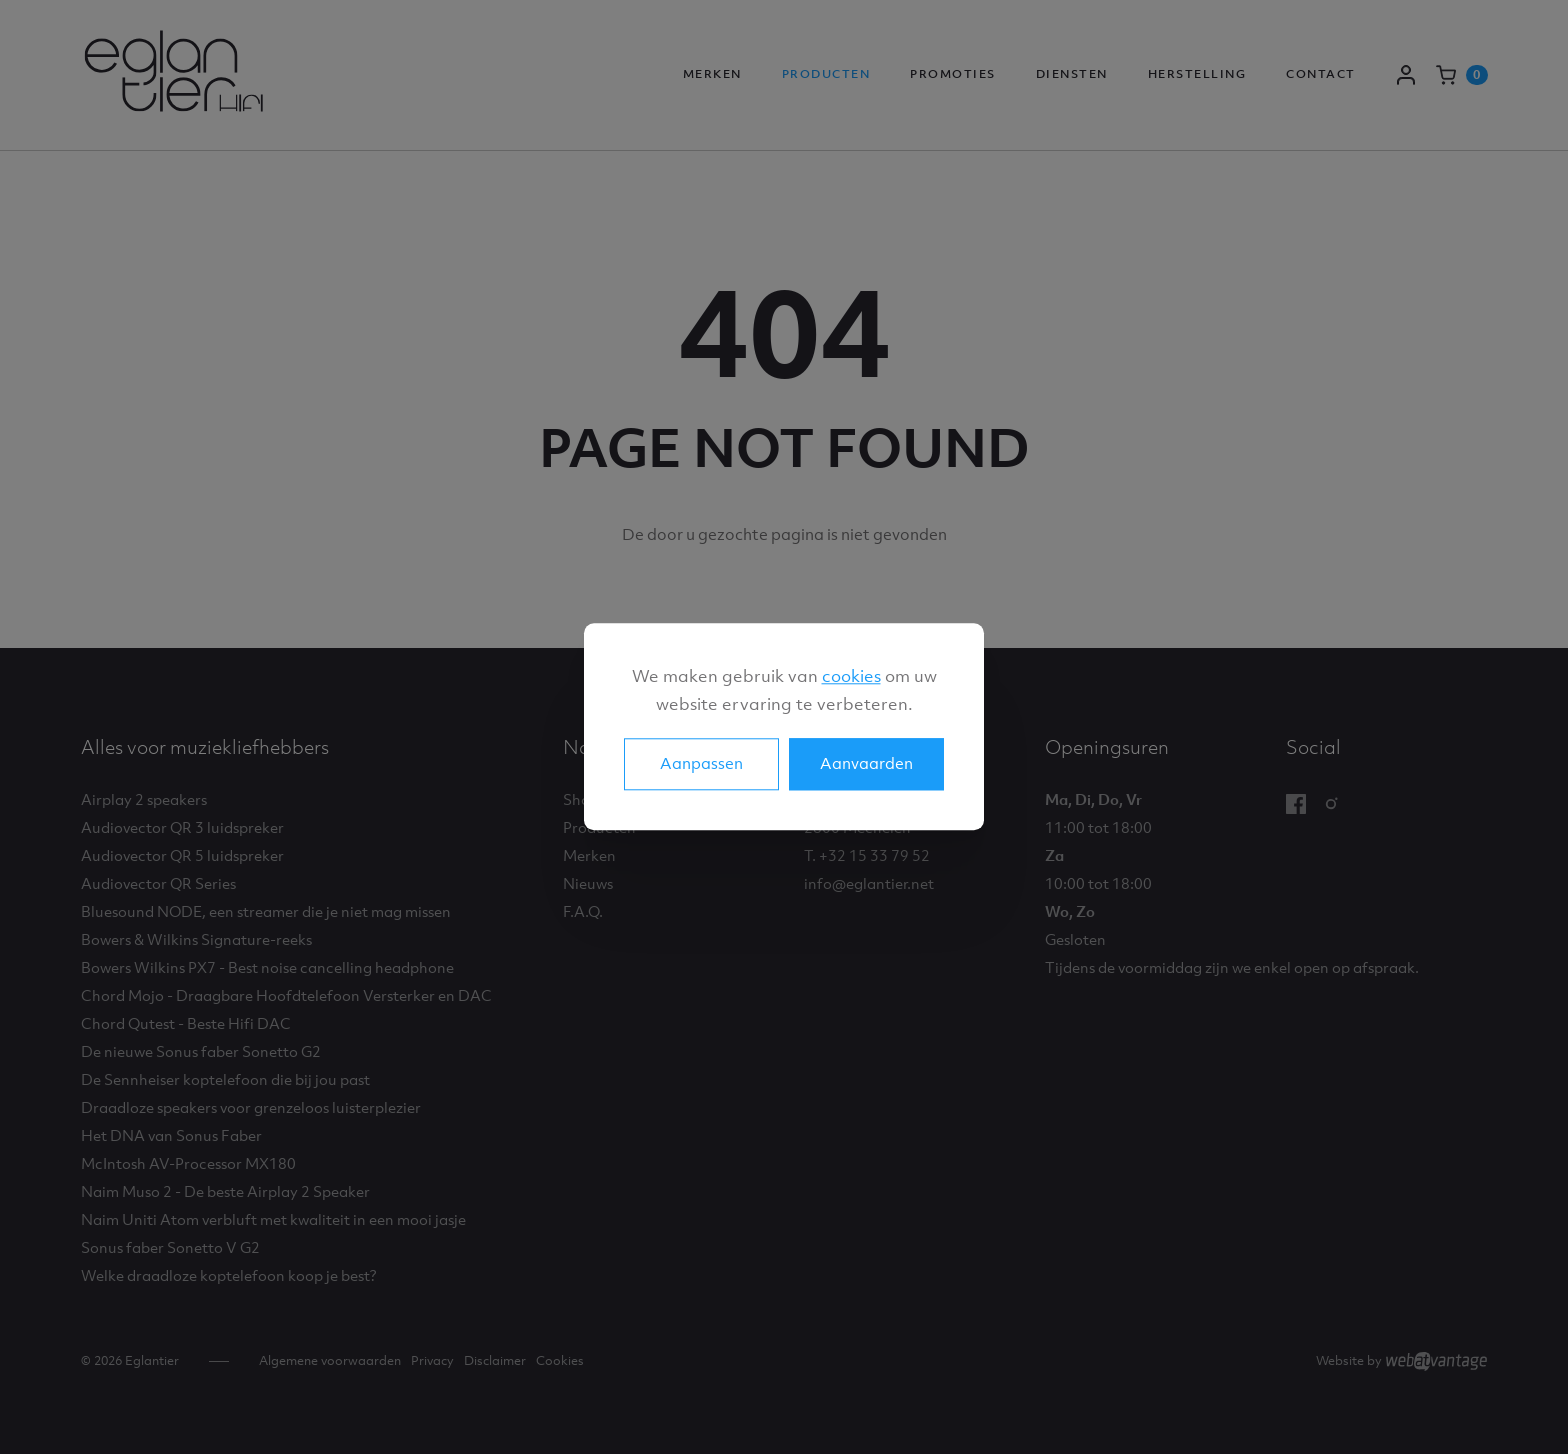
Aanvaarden (866, 764)
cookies (851, 676)
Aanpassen (701, 764)
